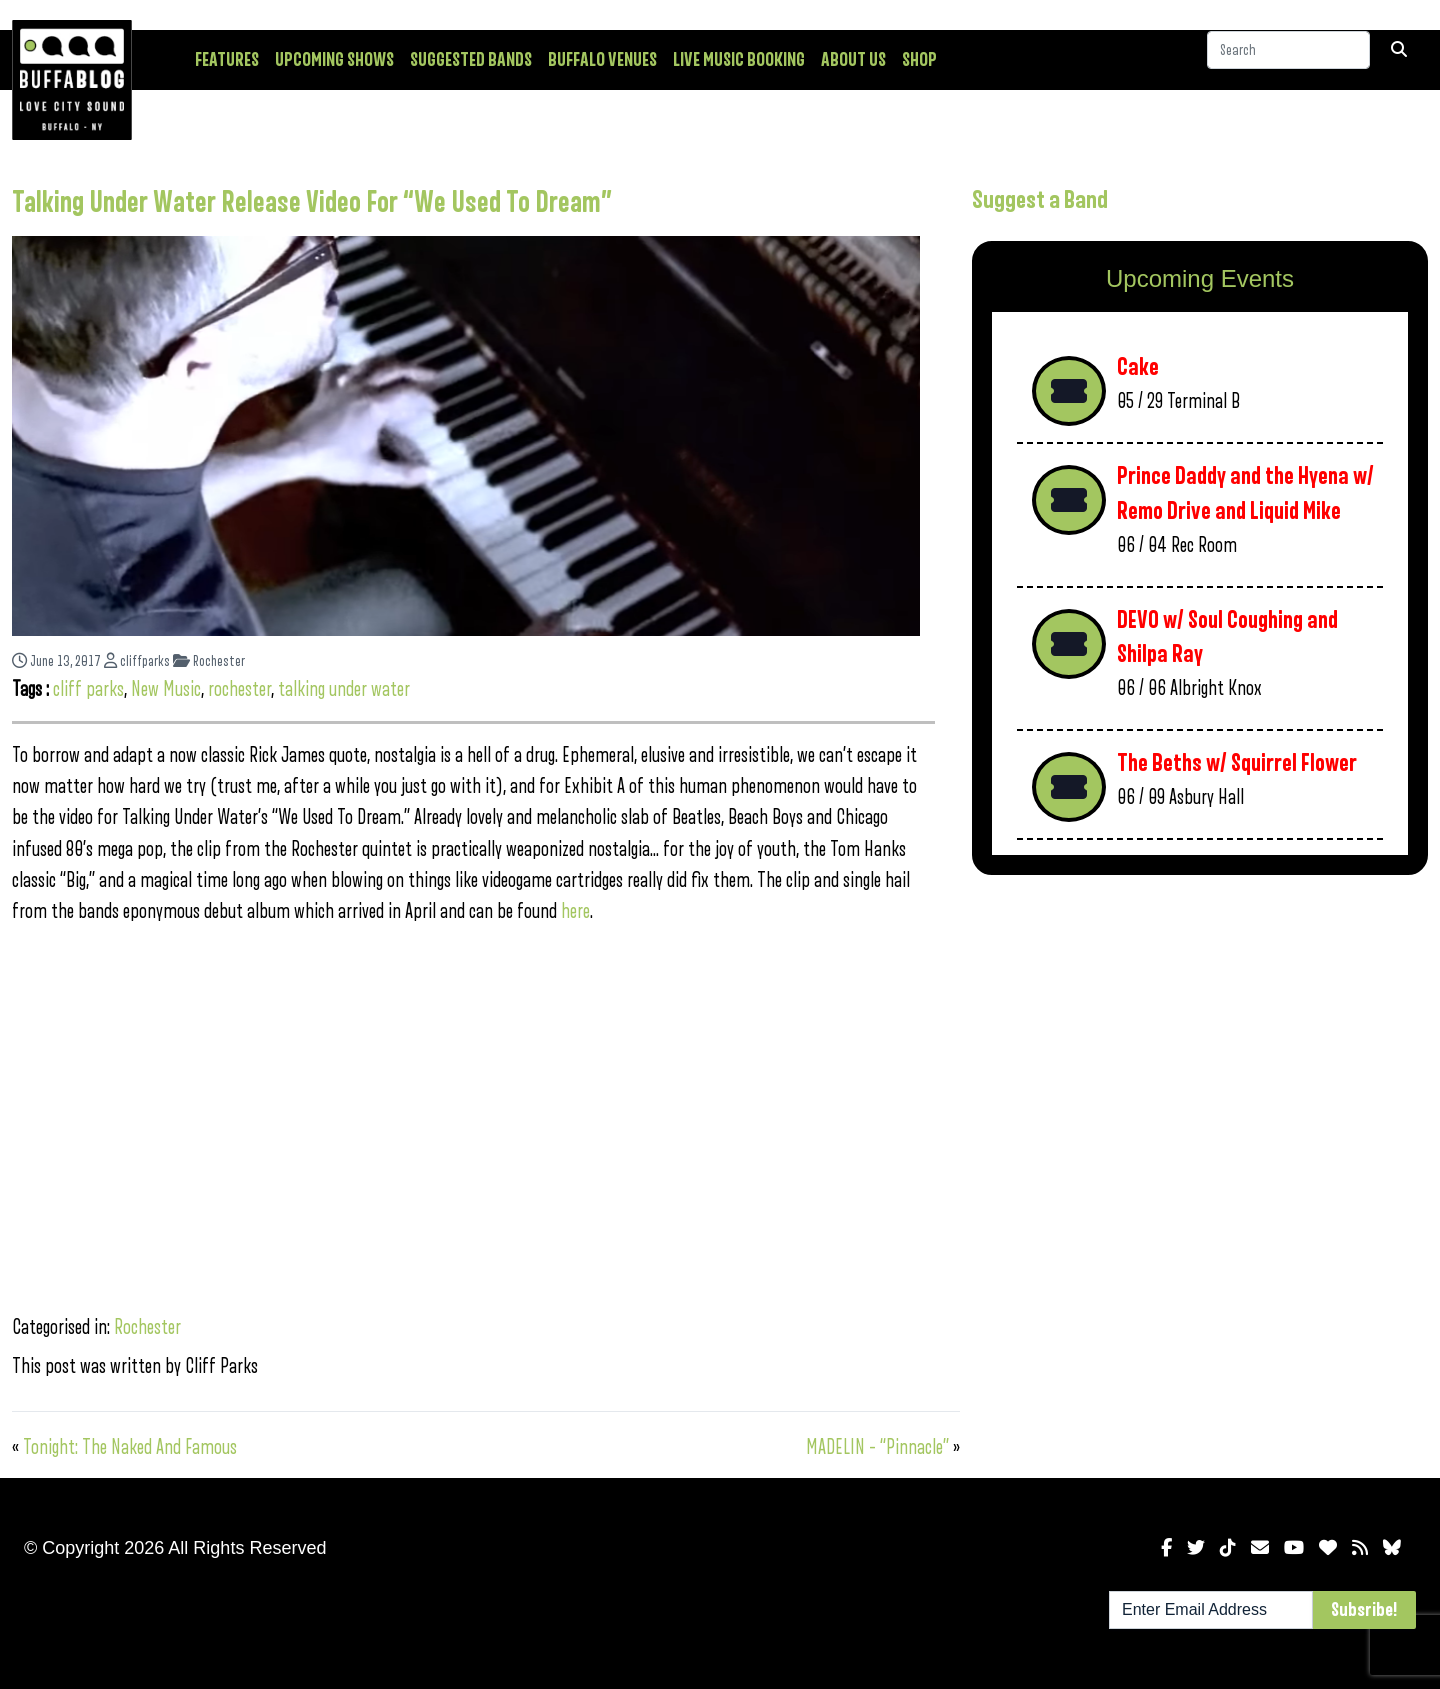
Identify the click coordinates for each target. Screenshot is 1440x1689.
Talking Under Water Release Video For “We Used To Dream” (312, 203)
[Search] (1288, 59)
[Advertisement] (1200, 1047)
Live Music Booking (739, 60)
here (575, 911)
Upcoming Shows (334, 60)
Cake (1138, 367)
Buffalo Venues (602, 60)
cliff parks (88, 689)
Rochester (209, 661)
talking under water (344, 689)
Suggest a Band (1040, 200)
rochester (239, 689)
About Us (853, 60)
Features (227, 60)
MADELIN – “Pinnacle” (877, 1447)
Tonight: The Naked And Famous (130, 1447)
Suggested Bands (471, 60)
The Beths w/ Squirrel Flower (1237, 763)
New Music (166, 689)
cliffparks (137, 661)
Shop (919, 60)
